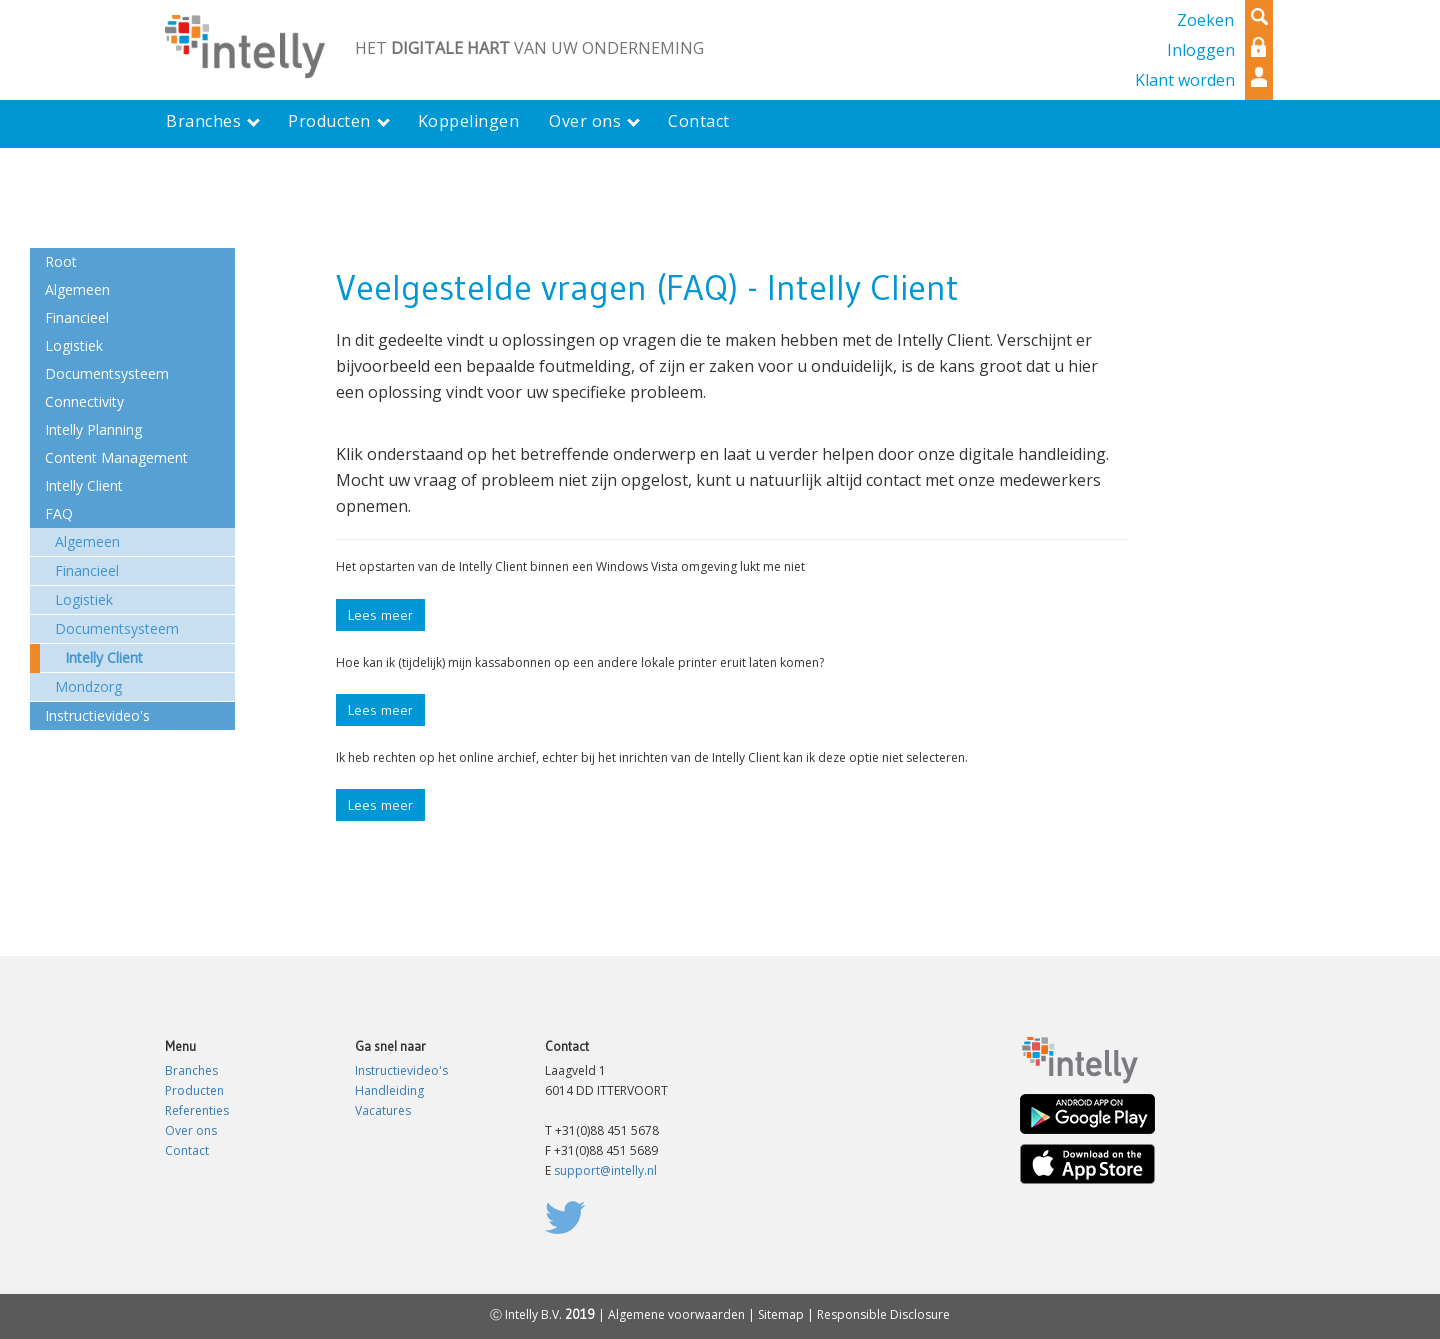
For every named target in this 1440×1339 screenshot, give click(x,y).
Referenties (197, 1110)
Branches (191, 1070)
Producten (194, 1090)
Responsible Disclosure (883, 1314)
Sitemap (781, 1314)
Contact (187, 1150)
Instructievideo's (401, 1070)
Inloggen (1201, 50)
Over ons (191, 1130)
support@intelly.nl (605, 1170)
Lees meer (380, 615)
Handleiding (389, 1090)
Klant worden (1185, 80)
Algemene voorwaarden (676, 1314)
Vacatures (383, 1110)
